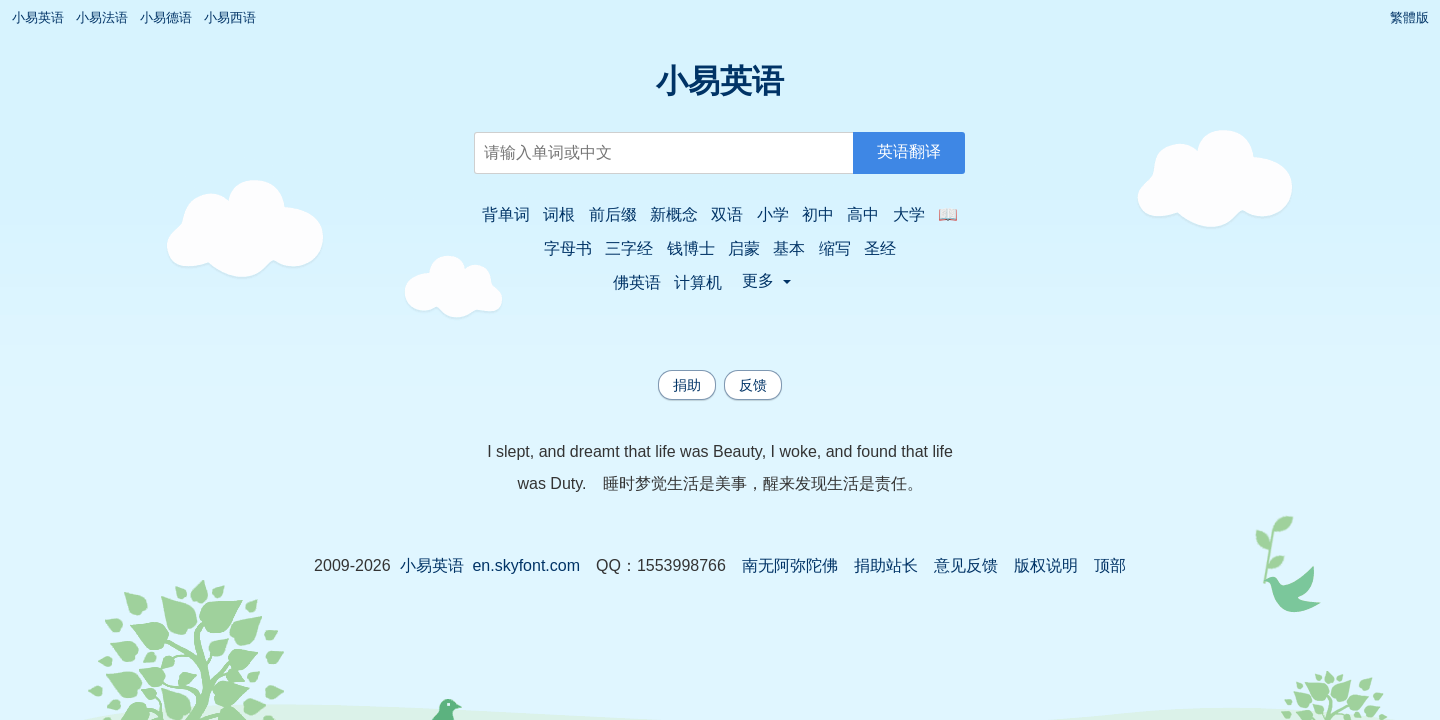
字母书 (568, 248)
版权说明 (1046, 565)
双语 (727, 214)
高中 (863, 214)
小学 (773, 214)
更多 (766, 280)
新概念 (674, 214)
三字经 (629, 248)
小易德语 (166, 17)
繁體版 (1409, 17)
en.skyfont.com (526, 565)
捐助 (687, 385)
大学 (909, 214)
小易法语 (102, 17)
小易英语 (38, 17)
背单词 (506, 214)
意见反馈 (966, 565)
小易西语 (230, 17)
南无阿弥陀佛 (790, 565)
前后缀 (613, 214)
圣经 (880, 248)
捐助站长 (886, 565)
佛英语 (637, 282)
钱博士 (691, 248)
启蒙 (744, 248)
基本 (789, 248)
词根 (559, 214)
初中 (818, 214)
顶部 (1110, 565)
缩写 (835, 248)
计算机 (698, 282)
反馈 (753, 385)
